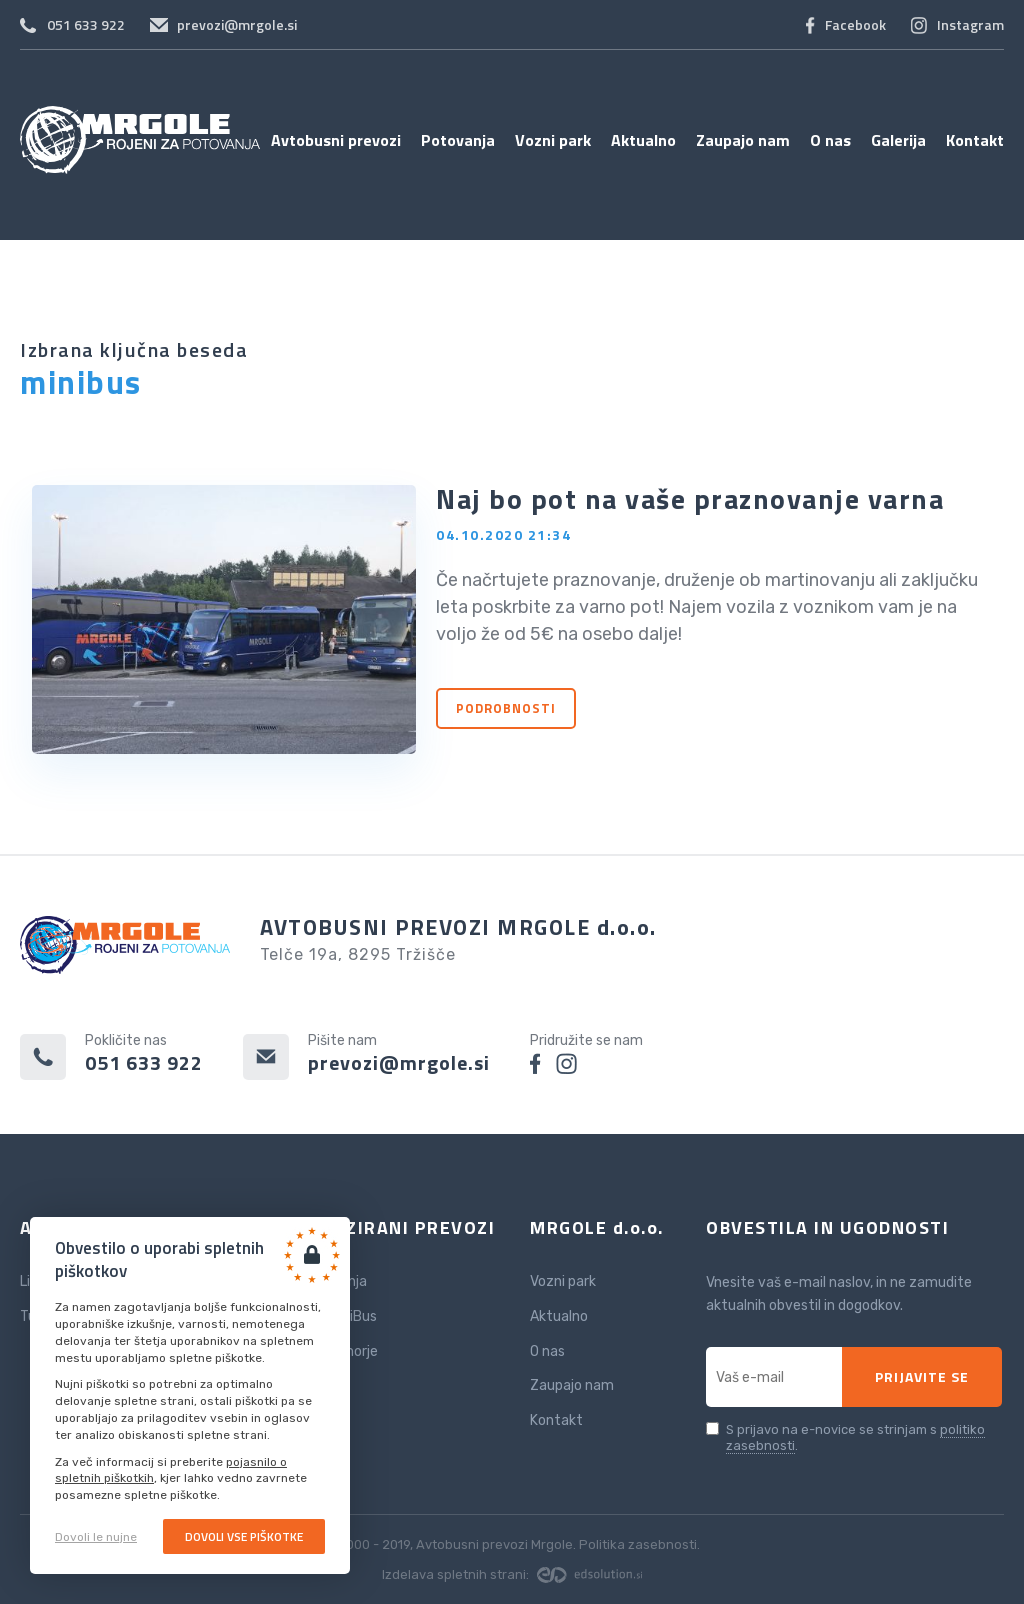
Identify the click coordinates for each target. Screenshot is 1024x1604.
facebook (535, 1063)
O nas (830, 140)
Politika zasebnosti (638, 1544)
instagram (566, 1063)
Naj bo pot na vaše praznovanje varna (690, 498)
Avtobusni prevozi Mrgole (140, 140)
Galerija (898, 140)
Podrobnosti (506, 708)
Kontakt (975, 140)
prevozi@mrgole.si (237, 24)
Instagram (970, 24)
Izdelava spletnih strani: (512, 1574)
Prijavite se (922, 1376)
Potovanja (458, 140)
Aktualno (643, 140)
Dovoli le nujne (96, 1537)
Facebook (855, 24)
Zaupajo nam (743, 140)
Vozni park (553, 140)
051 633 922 (86, 24)
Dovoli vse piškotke (244, 1536)
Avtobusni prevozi (336, 140)
